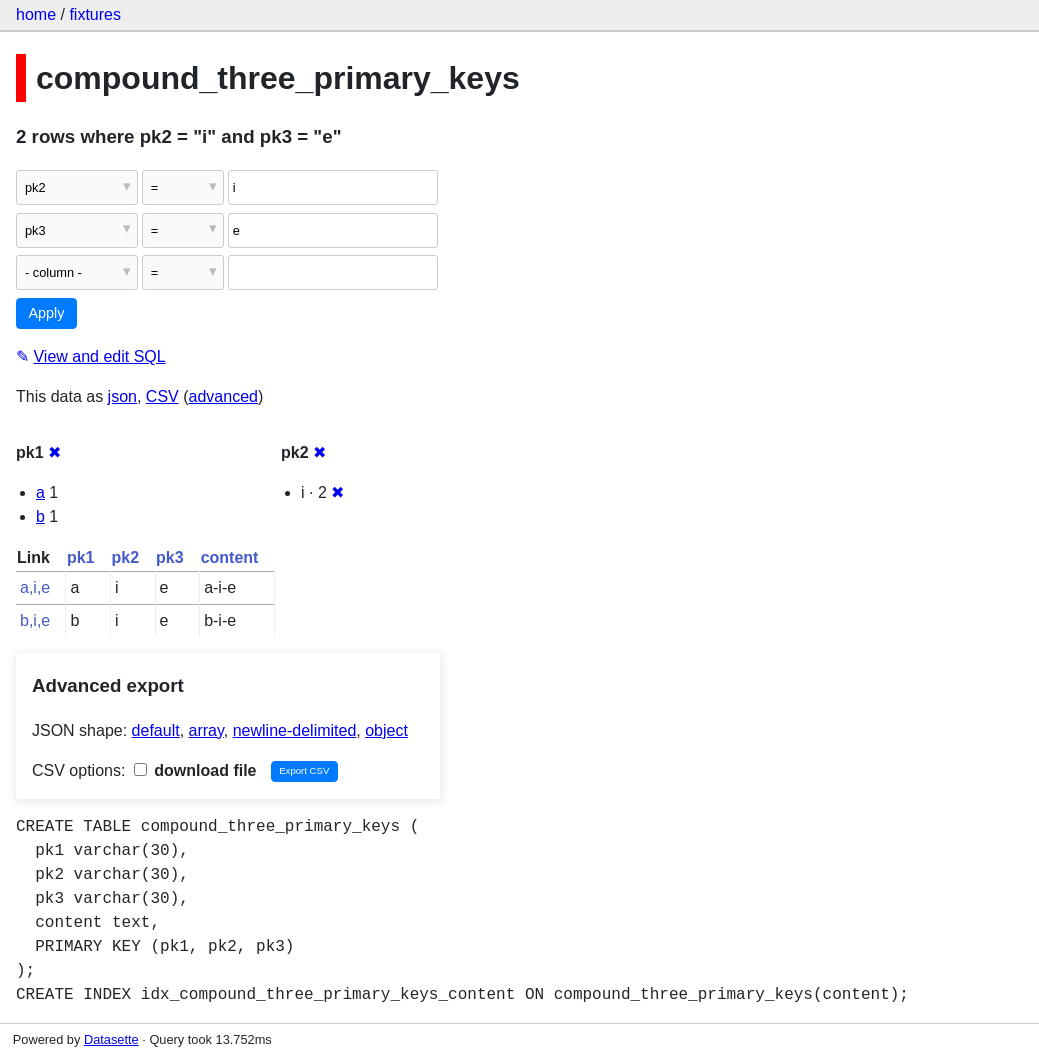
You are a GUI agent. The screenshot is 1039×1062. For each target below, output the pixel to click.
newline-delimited (295, 730)
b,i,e (35, 620)
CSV (162, 396)
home (36, 14)
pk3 (170, 557)
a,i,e (35, 587)
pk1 (81, 557)
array (206, 730)
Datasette (111, 1039)
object (386, 730)
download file (195, 770)
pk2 (125, 557)
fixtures (95, 14)
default (156, 730)
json (122, 396)
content (230, 557)
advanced (223, 396)
